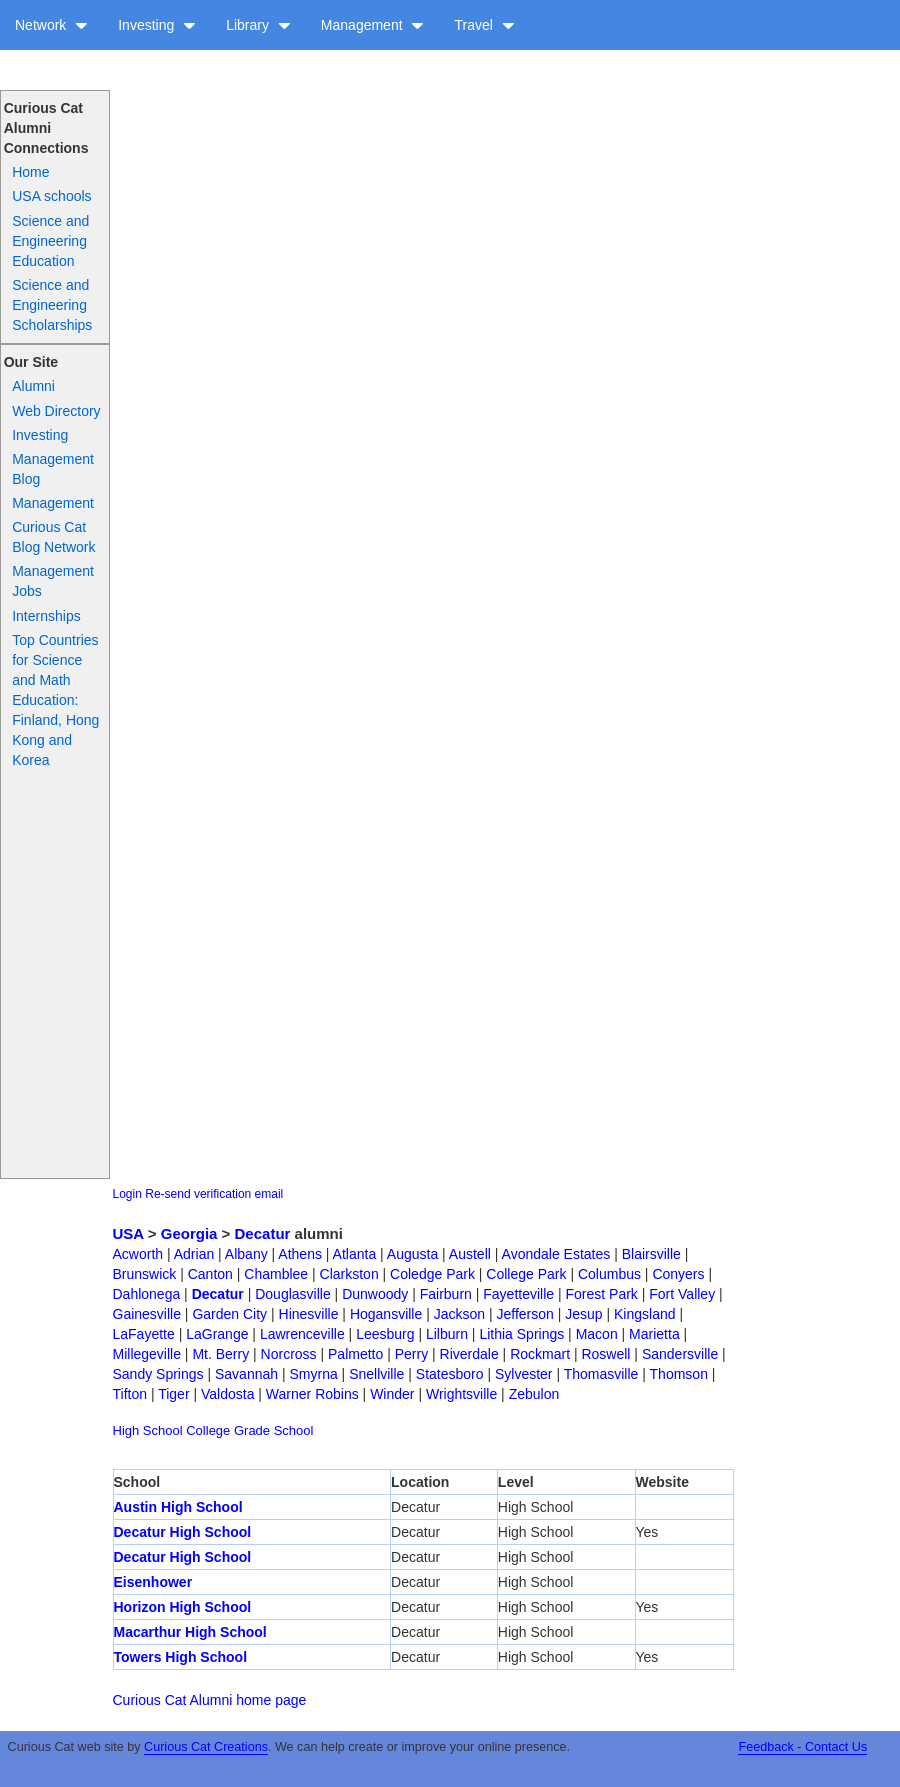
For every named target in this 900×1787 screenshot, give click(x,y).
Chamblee (276, 1274)
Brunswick (145, 1274)
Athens (300, 1254)
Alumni (33, 386)
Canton (210, 1274)
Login (127, 1194)
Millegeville (147, 1354)
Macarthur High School (190, 1632)
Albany (246, 1254)
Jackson (459, 1314)
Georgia (189, 1233)
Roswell (605, 1354)
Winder (392, 1394)
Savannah (246, 1374)
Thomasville (601, 1374)
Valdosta (227, 1394)
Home (30, 172)
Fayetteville (518, 1294)
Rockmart (540, 1354)
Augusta (412, 1254)
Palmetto (355, 1354)
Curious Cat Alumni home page (210, 1700)
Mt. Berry (220, 1354)
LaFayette (144, 1334)
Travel (484, 25)
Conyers (678, 1274)
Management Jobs (53, 581)
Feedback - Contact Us (802, 1747)
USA (128, 1233)
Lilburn (447, 1334)
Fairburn (446, 1294)
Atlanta (355, 1254)
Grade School (274, 1430)
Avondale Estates (556, 1254)
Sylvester (524, 1374)
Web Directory (56, 411)
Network (51, 25)
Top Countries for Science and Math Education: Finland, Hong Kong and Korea (55, 700)
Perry (411, 1354)
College (208, 1430)
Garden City (229, 1314)
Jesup (583, 1314)
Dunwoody (375, 1294)
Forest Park (602, 1294)
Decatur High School (183, 1532)
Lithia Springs (521, 1334)
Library (258, 25)
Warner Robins (312, 1394)
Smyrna (313, 1374)
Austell (470, 1254)
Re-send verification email (214, 1194)
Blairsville (651, 1254)
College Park (526, 1274)
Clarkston (349, 1274)
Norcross (289, 1354)
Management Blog (53, 469)
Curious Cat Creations (206, 1747)
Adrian (194, 1254)
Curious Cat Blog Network (53, 537)
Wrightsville (461, 1394)
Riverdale (469, 1354)
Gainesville (147, 1314)
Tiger (173, 1394)
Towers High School (181, 1657)
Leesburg (385, 1334)
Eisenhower (153, 1582)
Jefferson (524, 1314)
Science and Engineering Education (50, 241)
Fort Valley (682, 1294)
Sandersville (680, 1354)
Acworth (138, 1254)
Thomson (679, 1374)
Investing (157, 25)
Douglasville (292, 1294)
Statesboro (450, 1374)
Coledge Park (432, 1274)
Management (373, 25)
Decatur (263, 1233)
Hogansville (386, 1314)
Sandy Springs (158, 1374)
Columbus (609, 1274)
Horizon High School (183, 1607)
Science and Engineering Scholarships (52, 305)
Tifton (130, 1394)
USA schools (51, 196)
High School (148, 1430)
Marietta (654, 1334)
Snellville (376, 1374)
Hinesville (309, 1314)
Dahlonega (147, 1294)
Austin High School (178, 1507)
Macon (597, 1334)
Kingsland (645, 1314)
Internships (46, 616)
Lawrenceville (302, 1334)
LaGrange (217, 1334)
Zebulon (534, 1394)
